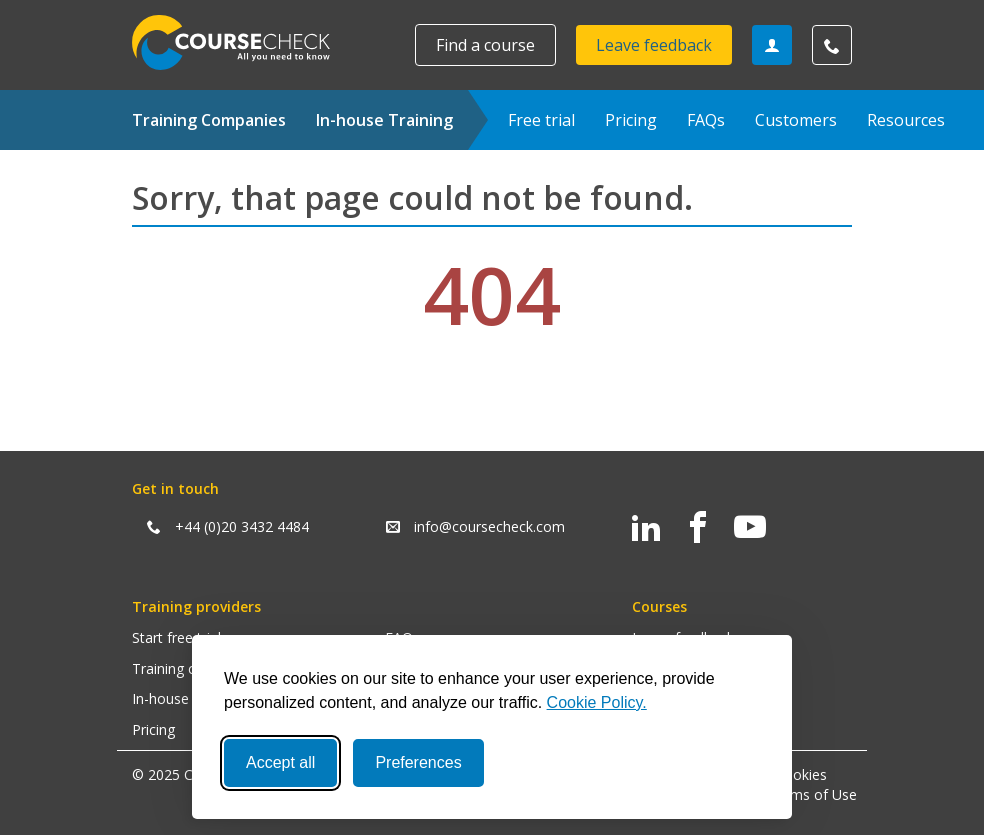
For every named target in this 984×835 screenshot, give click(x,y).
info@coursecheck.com (489, 526)
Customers (796, 120)
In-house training (186, 698)
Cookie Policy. (597, 702)
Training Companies (209, 120)
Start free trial (176, 637)
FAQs (706, 120)
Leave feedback (654, 45)
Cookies (801, 774)
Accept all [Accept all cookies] (280, 762)
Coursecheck (242, 42)
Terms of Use (812, 794)
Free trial (541, 120)
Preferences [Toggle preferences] (418, 762)
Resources (906, 120)
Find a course (485, 45)
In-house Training (384, 120)
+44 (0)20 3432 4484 (242, 526)
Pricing (631, 120)
